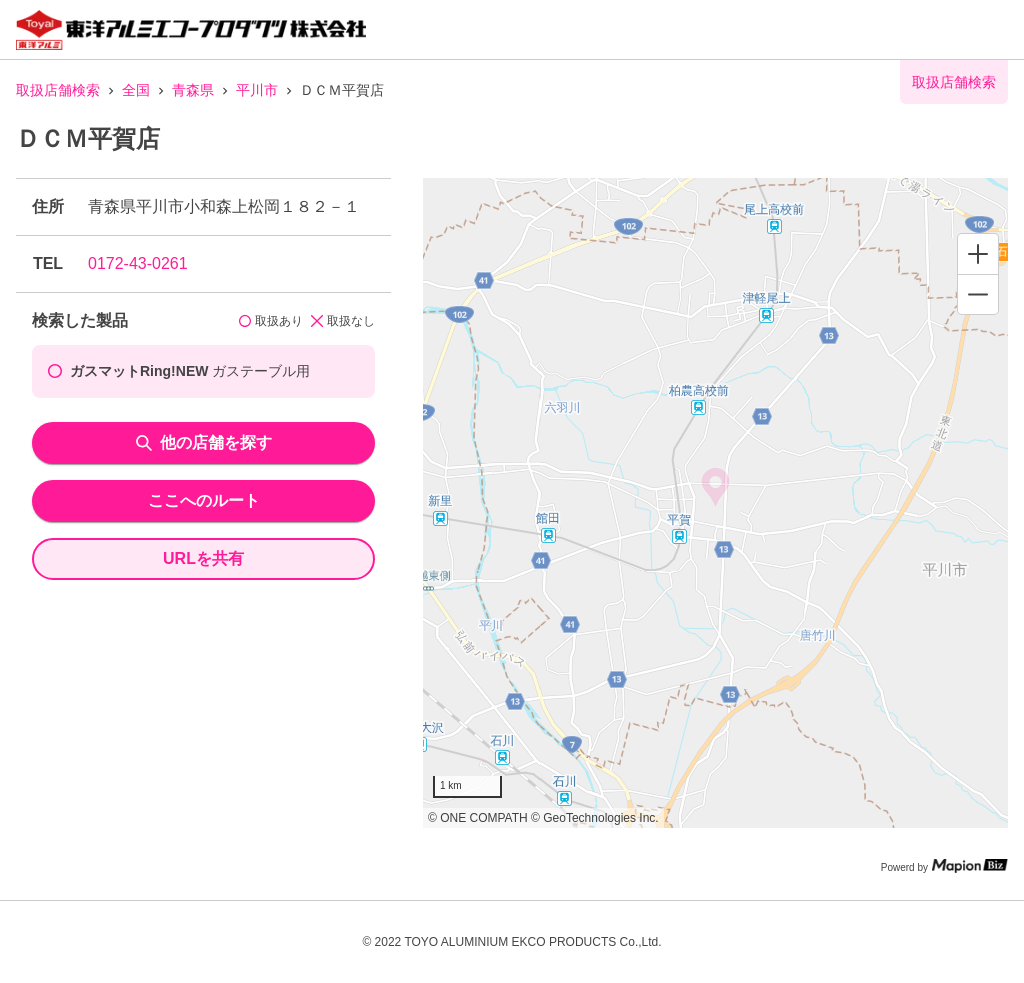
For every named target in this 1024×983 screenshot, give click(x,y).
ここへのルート (204, 500)
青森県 (193, 90)
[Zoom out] (978, 294)
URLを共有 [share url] (203, 558)
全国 (136, 90)
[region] (715, 503)
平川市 (257, 90)
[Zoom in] (978, 254)
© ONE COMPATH (478, 818)
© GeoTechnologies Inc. (595, 818)
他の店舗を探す (204, 442)
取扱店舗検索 (58, 90)
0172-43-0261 (138, 263)
